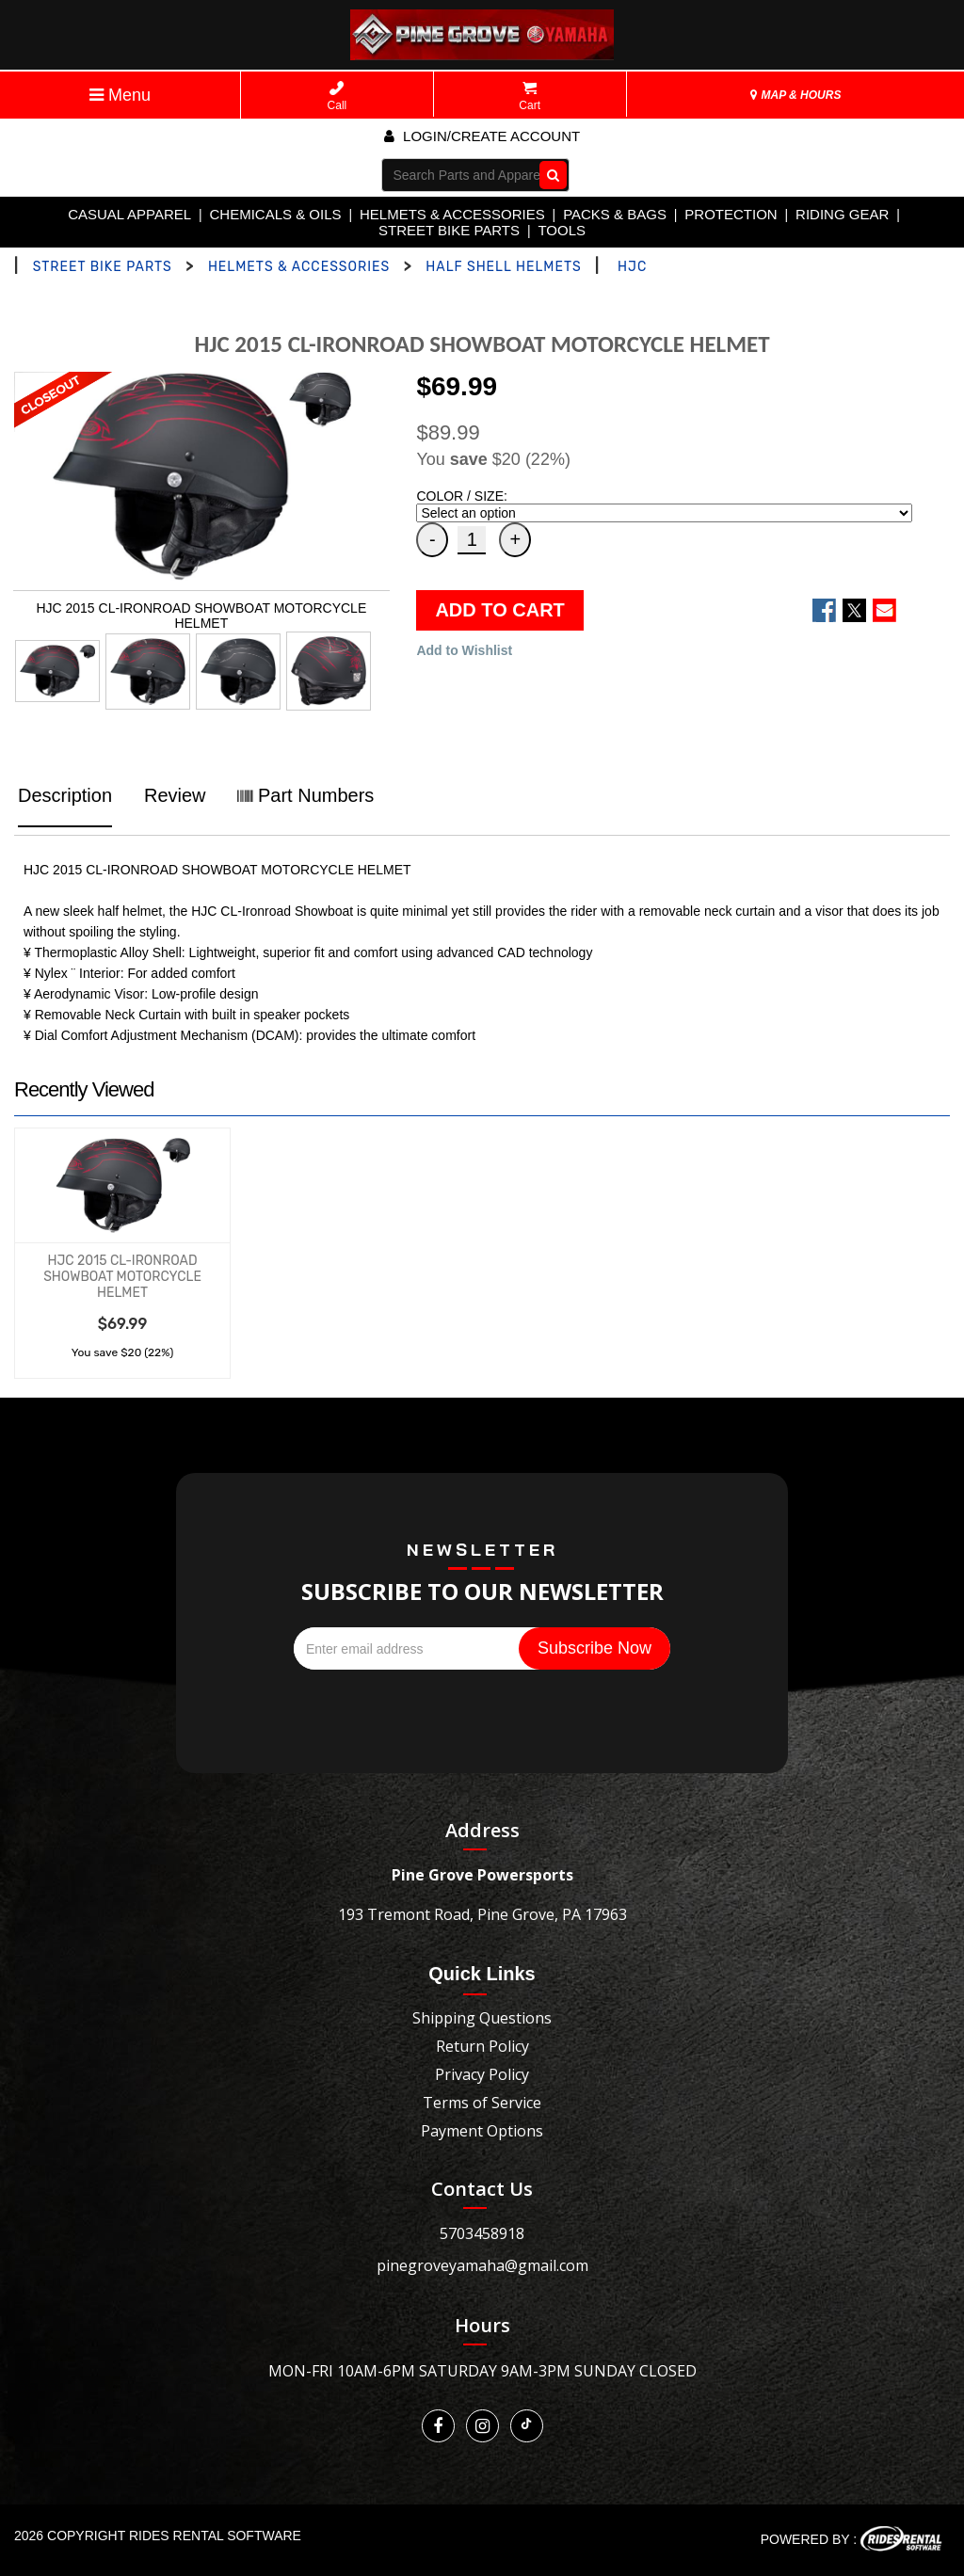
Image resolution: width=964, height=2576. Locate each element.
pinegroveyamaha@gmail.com (482, 2265)
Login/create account (482, 136)
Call (337, 96)
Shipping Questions (482, 2017)
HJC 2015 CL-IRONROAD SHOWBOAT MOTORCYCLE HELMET (122, 1277)
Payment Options (482, 2130)
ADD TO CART (499, 610)
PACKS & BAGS (615, 214)
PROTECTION (730, 214)
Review (175, 795)
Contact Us (482, 2188)
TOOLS (562, 230)
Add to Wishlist (464, 650)
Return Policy (482, 2046)
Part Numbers (305, 795)
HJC (632, 267)
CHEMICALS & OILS (276, 214)
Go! (548, 174)
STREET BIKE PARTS (449, 230)
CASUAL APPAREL (129, 214)
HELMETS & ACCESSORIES (452, 214)
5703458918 (482, 2233)
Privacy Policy (482, 2074)
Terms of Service (482, 2102)
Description (65, 795)
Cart (529, 96)
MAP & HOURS (795, 95)
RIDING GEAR (842, 214)
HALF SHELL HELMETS (503, 267)
